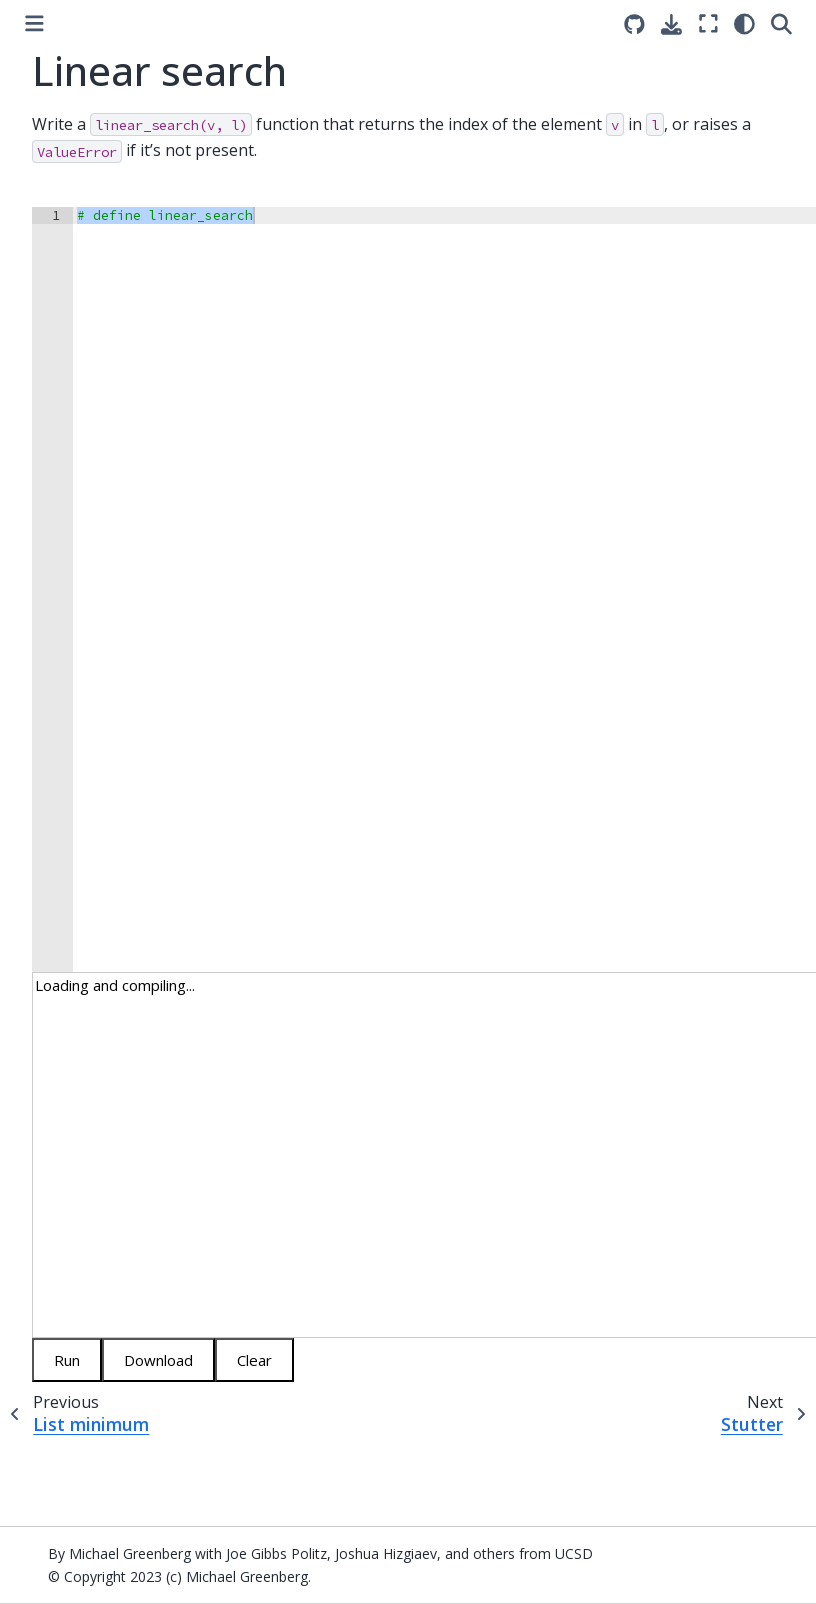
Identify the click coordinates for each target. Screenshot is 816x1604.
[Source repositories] (634, 24)
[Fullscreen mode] (708, 23)
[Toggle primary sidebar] (34, 23)
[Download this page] (671, 24)
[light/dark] (744, 23)
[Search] (781, 23)
